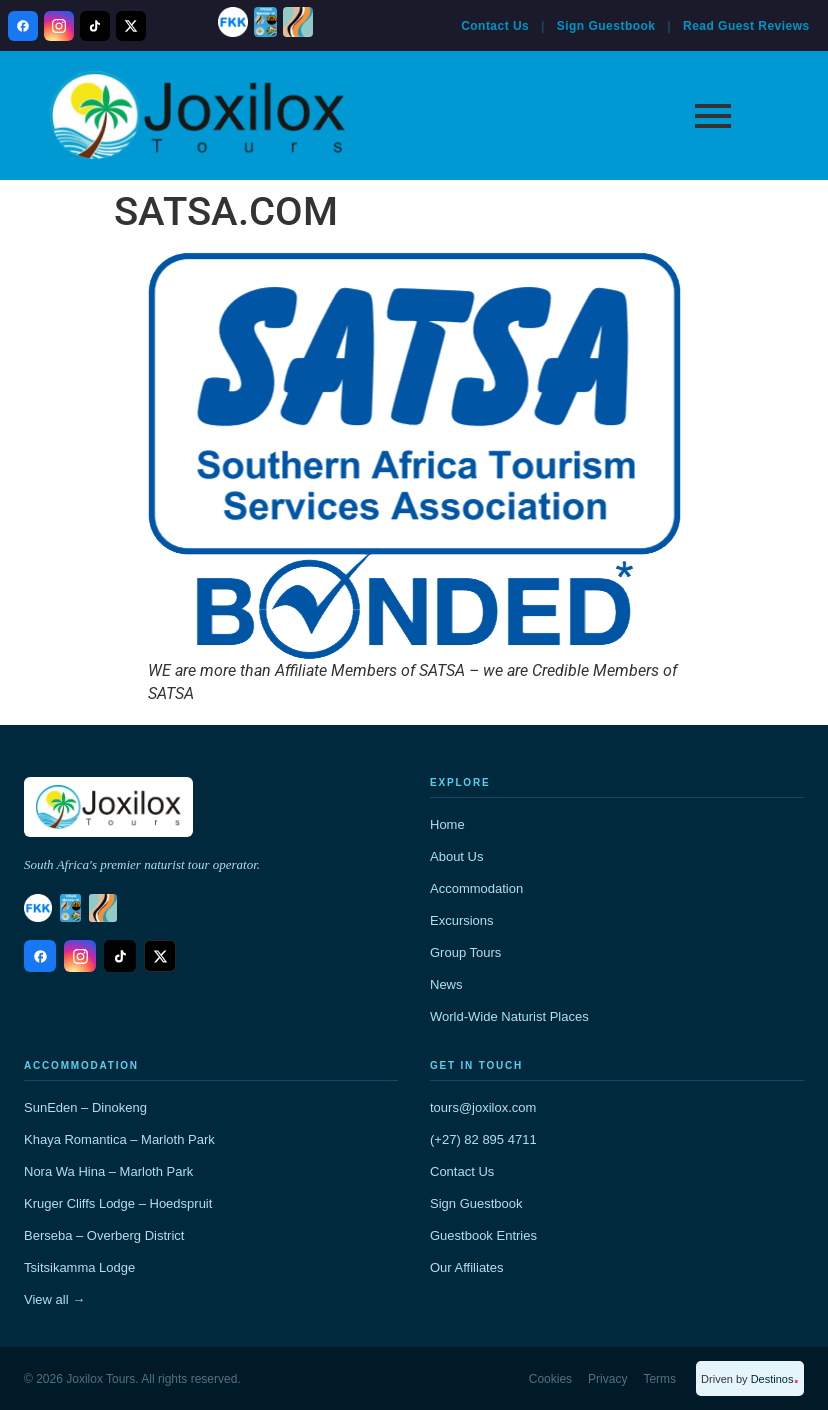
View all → (54, 1299)
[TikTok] (95, 26)
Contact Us (495, 26)
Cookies (550, 1379)
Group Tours (465, 952)
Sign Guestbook (606, 26)
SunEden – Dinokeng (85, 1107)
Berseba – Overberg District (104, 1235)
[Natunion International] (298, 22)
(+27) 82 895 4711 (483, 1139)
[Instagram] (59, 26)
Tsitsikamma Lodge (79, 1267)
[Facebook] (23, 26)
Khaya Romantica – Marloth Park (119, 1139)
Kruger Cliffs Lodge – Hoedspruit (118, 1203)
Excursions (462, 920)
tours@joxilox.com (483, 1107)
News (446, 984)
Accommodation (476, 888)
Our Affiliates (466, 1267)
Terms (659, 1379)
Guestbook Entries (483, 1235)
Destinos (775, 1379)
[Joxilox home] (108, 807)
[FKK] (233, 22)
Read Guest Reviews (746, 26)
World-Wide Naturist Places (509, 1016)
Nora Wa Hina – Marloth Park (108, 1171)
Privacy (607, 1379)
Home (447, 824)
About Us (456, 856)
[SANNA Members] (265, 22)
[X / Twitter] (131, 26)
